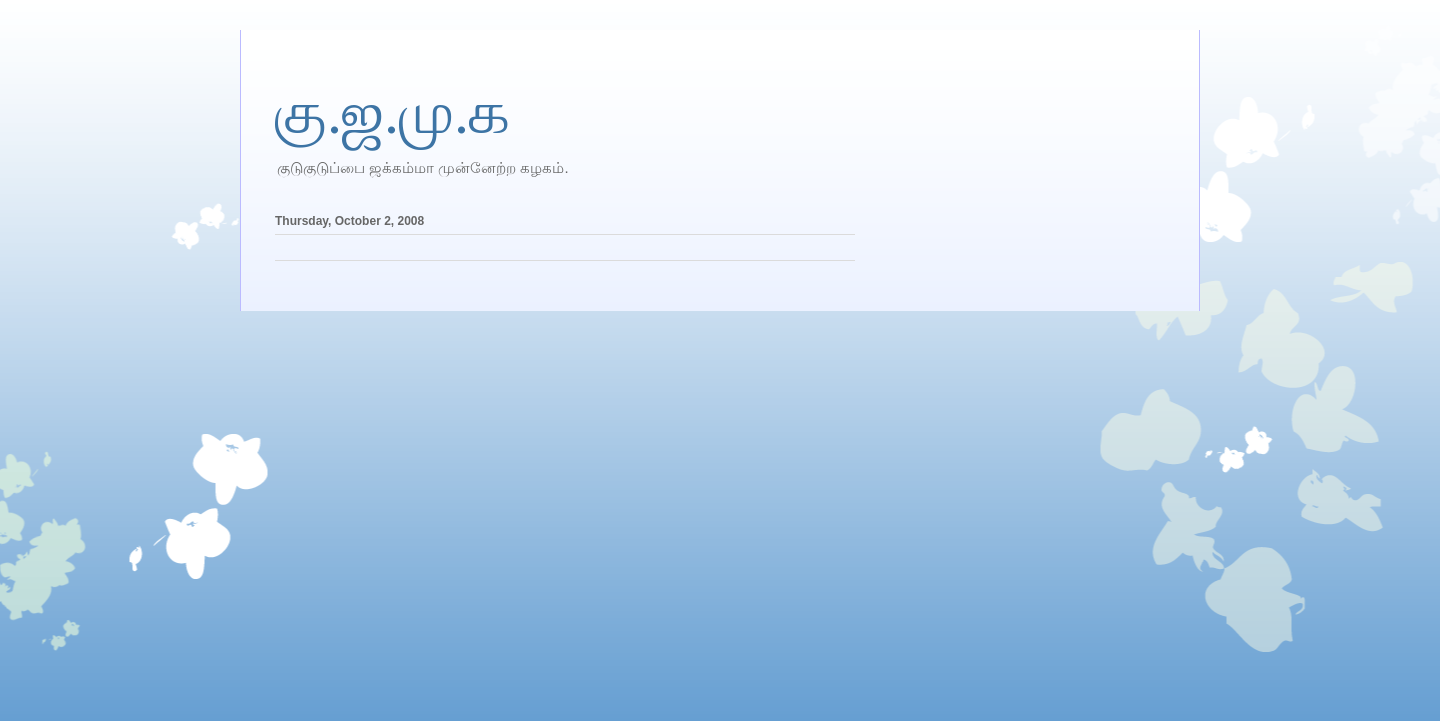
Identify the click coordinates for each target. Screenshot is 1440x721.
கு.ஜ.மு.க (392, 113)
